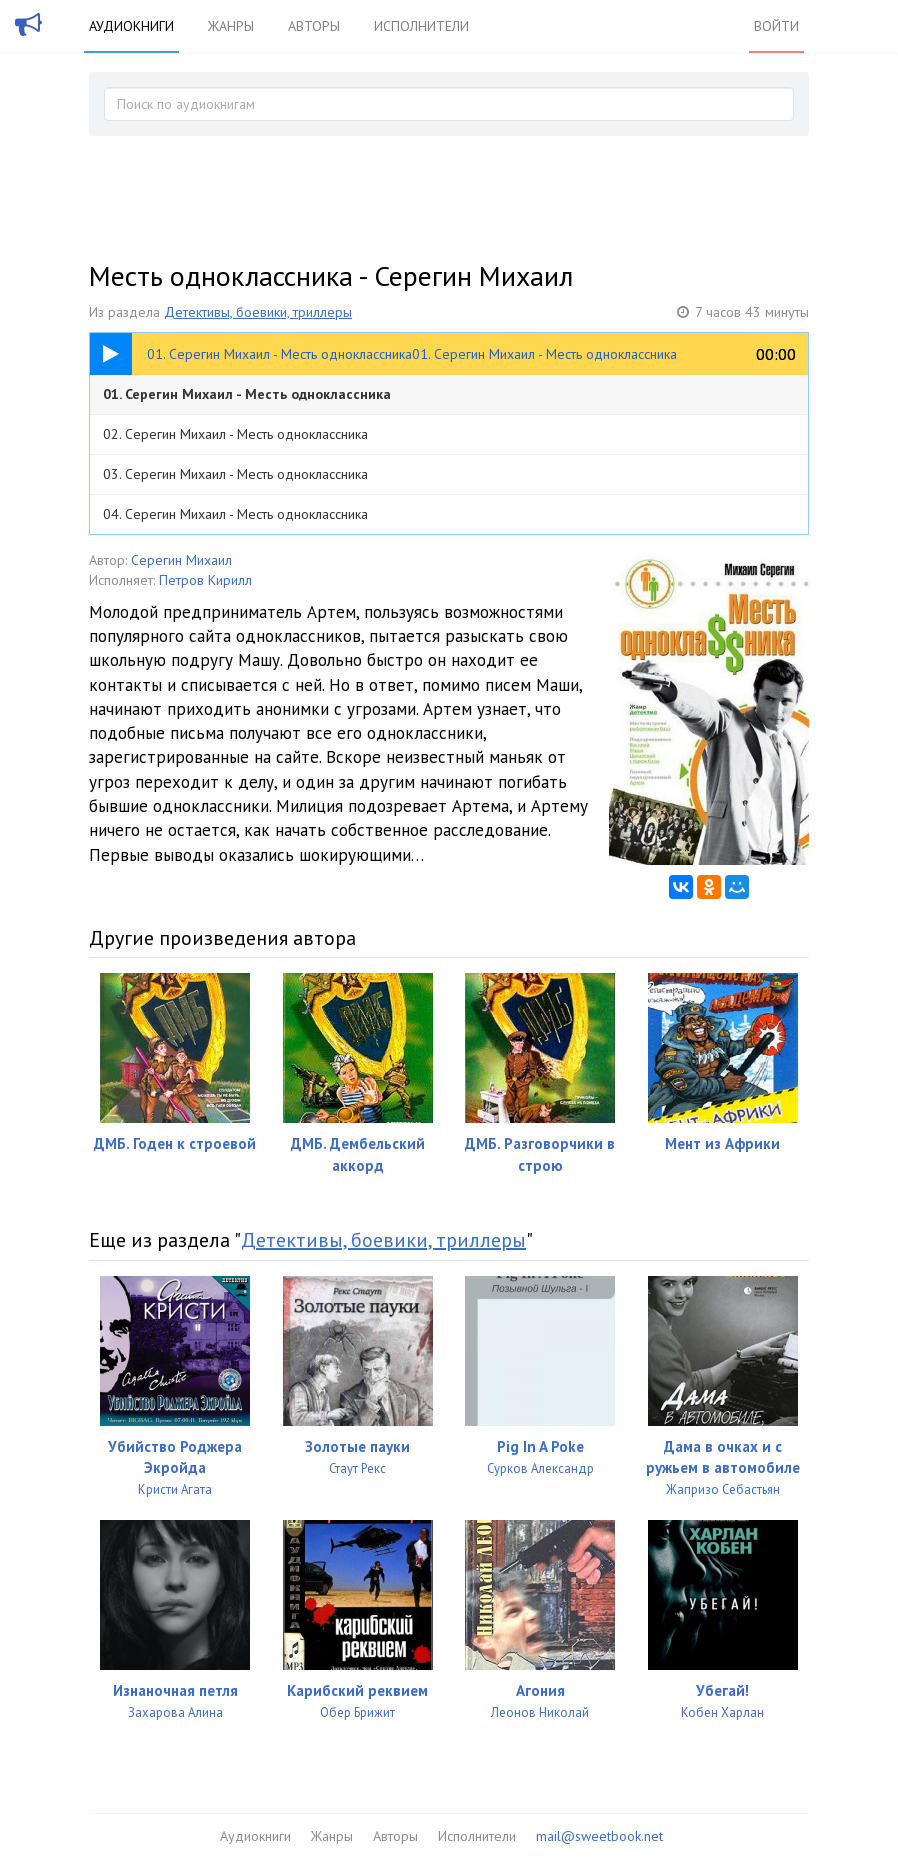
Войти (776, 26)
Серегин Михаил (181, 560)
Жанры (231, 26)
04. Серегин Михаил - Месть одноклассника (235, 514)
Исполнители (421, 26)
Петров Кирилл (205, 580)
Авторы (314, 26)
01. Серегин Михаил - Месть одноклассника (247, 394)
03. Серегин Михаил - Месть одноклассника (235, 474)
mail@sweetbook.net (599, 1836)
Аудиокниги (131, 26)
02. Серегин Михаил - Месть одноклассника (235, 434)
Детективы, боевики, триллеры (258, 312)
